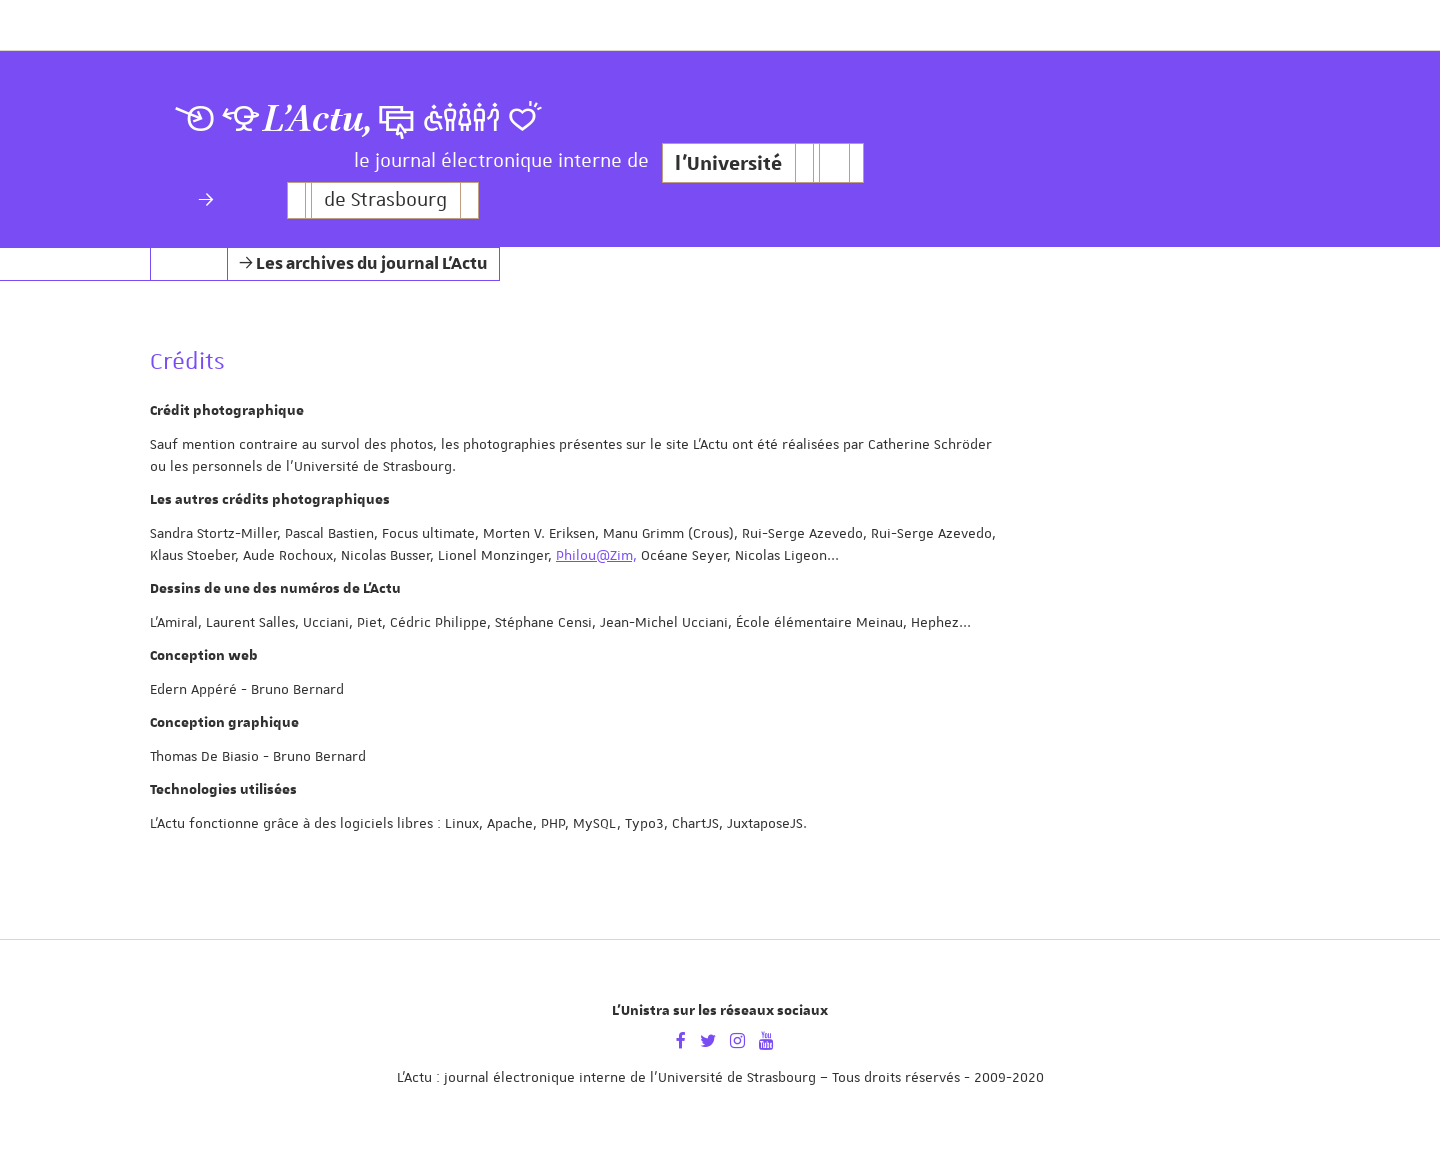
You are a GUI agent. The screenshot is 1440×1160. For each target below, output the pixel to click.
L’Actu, (318, 119)
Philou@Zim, (596, 555)
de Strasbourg (385, 200)
